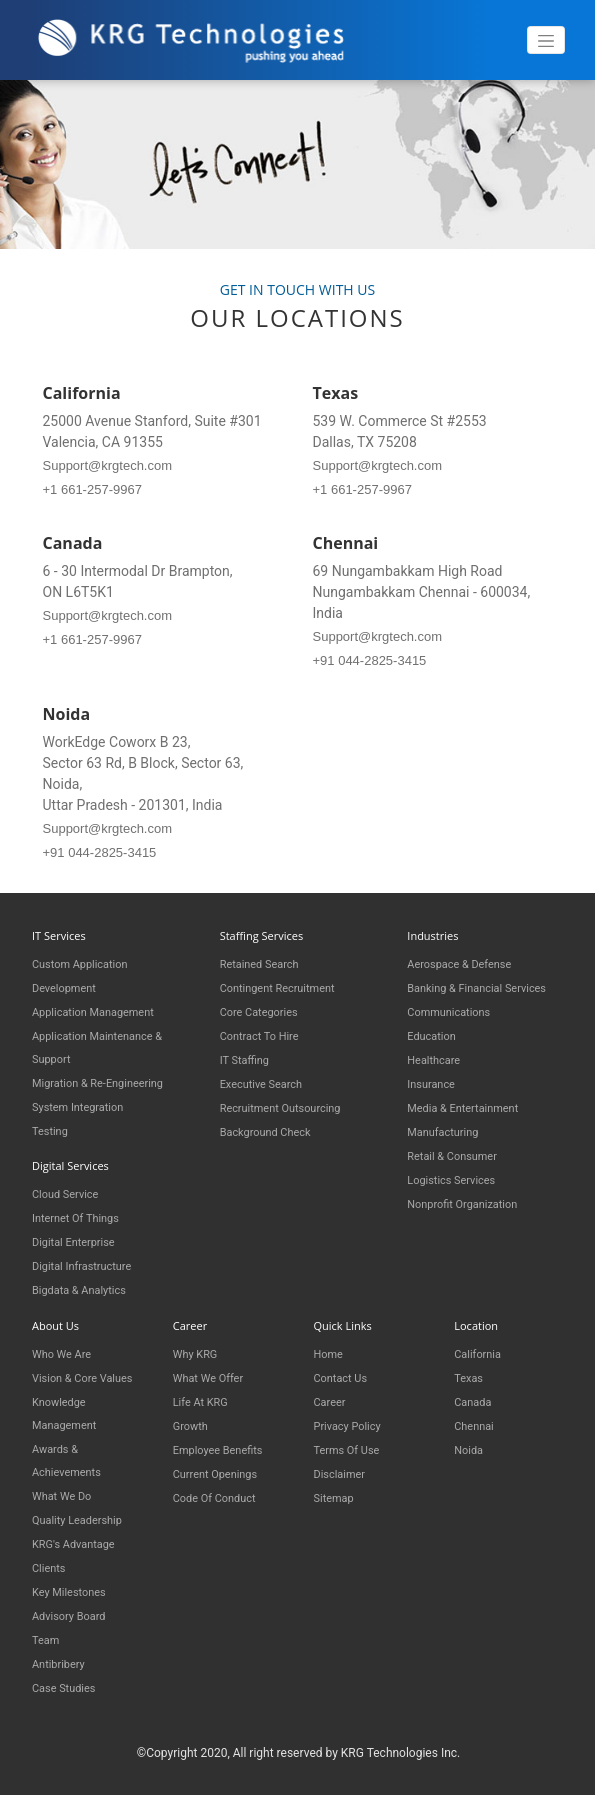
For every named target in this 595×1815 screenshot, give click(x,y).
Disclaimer (344, 1467)
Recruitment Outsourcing (292, 1107)
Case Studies (70, 1701)
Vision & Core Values (71, 1382)
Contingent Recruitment (288, 987)
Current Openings (223, 1467)
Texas (471, 1371)
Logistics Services (459, 1201)
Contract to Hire (267, 1035)
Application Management (104, 1009)
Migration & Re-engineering (110, 1079)
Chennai (477, 1419)
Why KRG (199, 1347)
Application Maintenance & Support (109, 1044)
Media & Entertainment (473, 1129)
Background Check (274, 1131)
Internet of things (84, 1213)
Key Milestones (76, 1605)
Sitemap (338, 1491)
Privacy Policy (354, 1419)
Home (331, 1347)
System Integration (86, 1103)
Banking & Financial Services (463, 998)
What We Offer (215, 1371)
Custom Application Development (89, 974)
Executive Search (269, 1083)
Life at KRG (206, 1395)
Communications (456, 1033)
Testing (53, 1127)
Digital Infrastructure (91, 1261)
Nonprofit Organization (472, 1225)
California (482, 1347)
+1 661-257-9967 (92, 489)
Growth (194, 1419)
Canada (476, 1395)
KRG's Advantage (81, 1557)
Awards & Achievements (73, 1474)
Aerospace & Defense (469, 963)
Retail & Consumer (460, 1177)
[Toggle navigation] (546, 40)
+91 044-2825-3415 (370, 660)
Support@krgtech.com (108, 465)
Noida (471, 1443)
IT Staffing (249, 1059)
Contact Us (346, 1371)
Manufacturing (449, 1153)
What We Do (67, 1509)
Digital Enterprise (81, 1237)
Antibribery (63, 1677)
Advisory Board (76, 1629)
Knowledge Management (70, 1428)
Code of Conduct (222, 1491)
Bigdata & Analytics (88, 1285)
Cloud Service (71, 1189)
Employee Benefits (226, 1443)
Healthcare (438, 1081)
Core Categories (266, 1011)
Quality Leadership (85, 1533)
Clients (52, 1581)
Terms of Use (353, 1443)
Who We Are (67, 1347)
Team (48, 1653)
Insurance (435, 1105)
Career (333, 1395)
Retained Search (267, 963)
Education (436, 1057)
